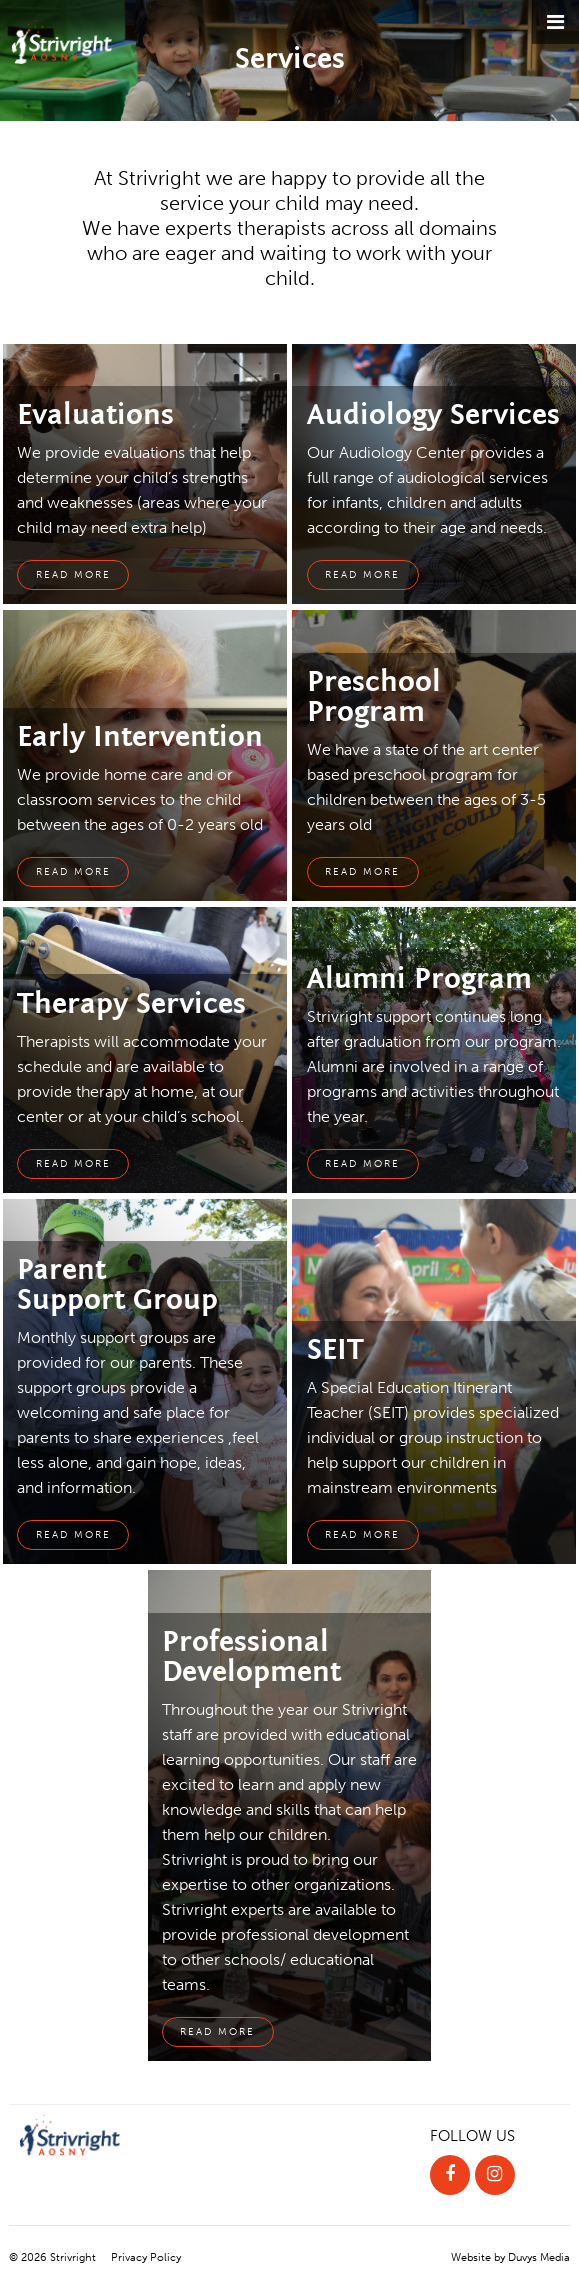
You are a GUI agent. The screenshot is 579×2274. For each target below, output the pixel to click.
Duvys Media (539, 2257)
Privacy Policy (146, 2257)
